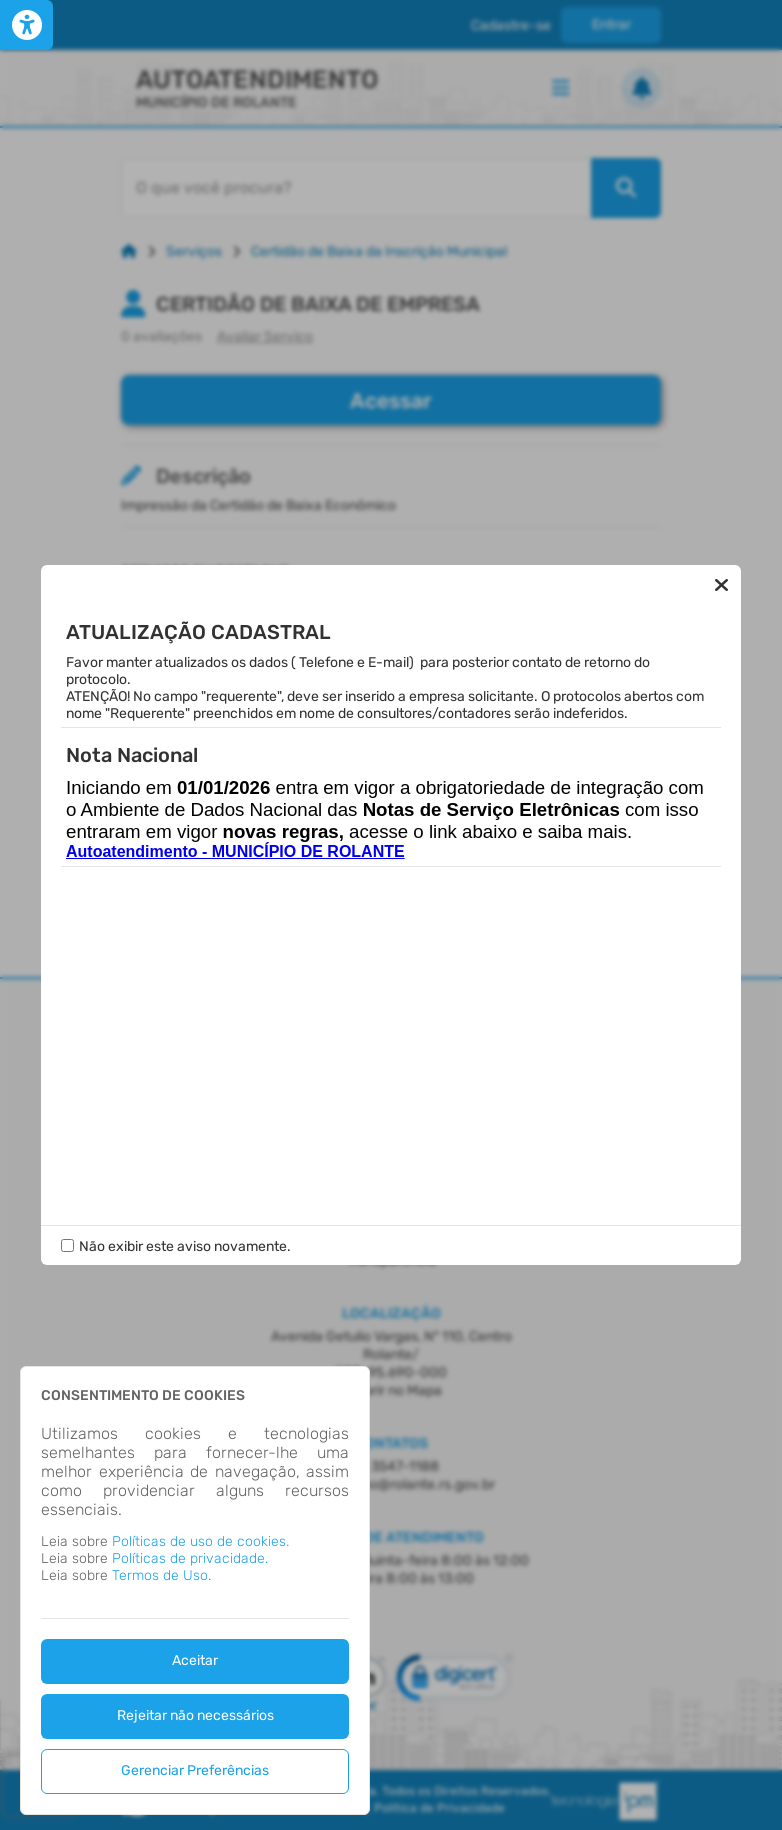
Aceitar (195, 1660)
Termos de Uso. (161, 1575)
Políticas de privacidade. (190, 1558)
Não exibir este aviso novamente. (185, 1246)
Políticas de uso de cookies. (200, 1541)
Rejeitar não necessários (195, 1715)
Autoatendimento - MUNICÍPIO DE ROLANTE (235, 851)
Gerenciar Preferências (195, 1770)
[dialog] (195, 1590)
